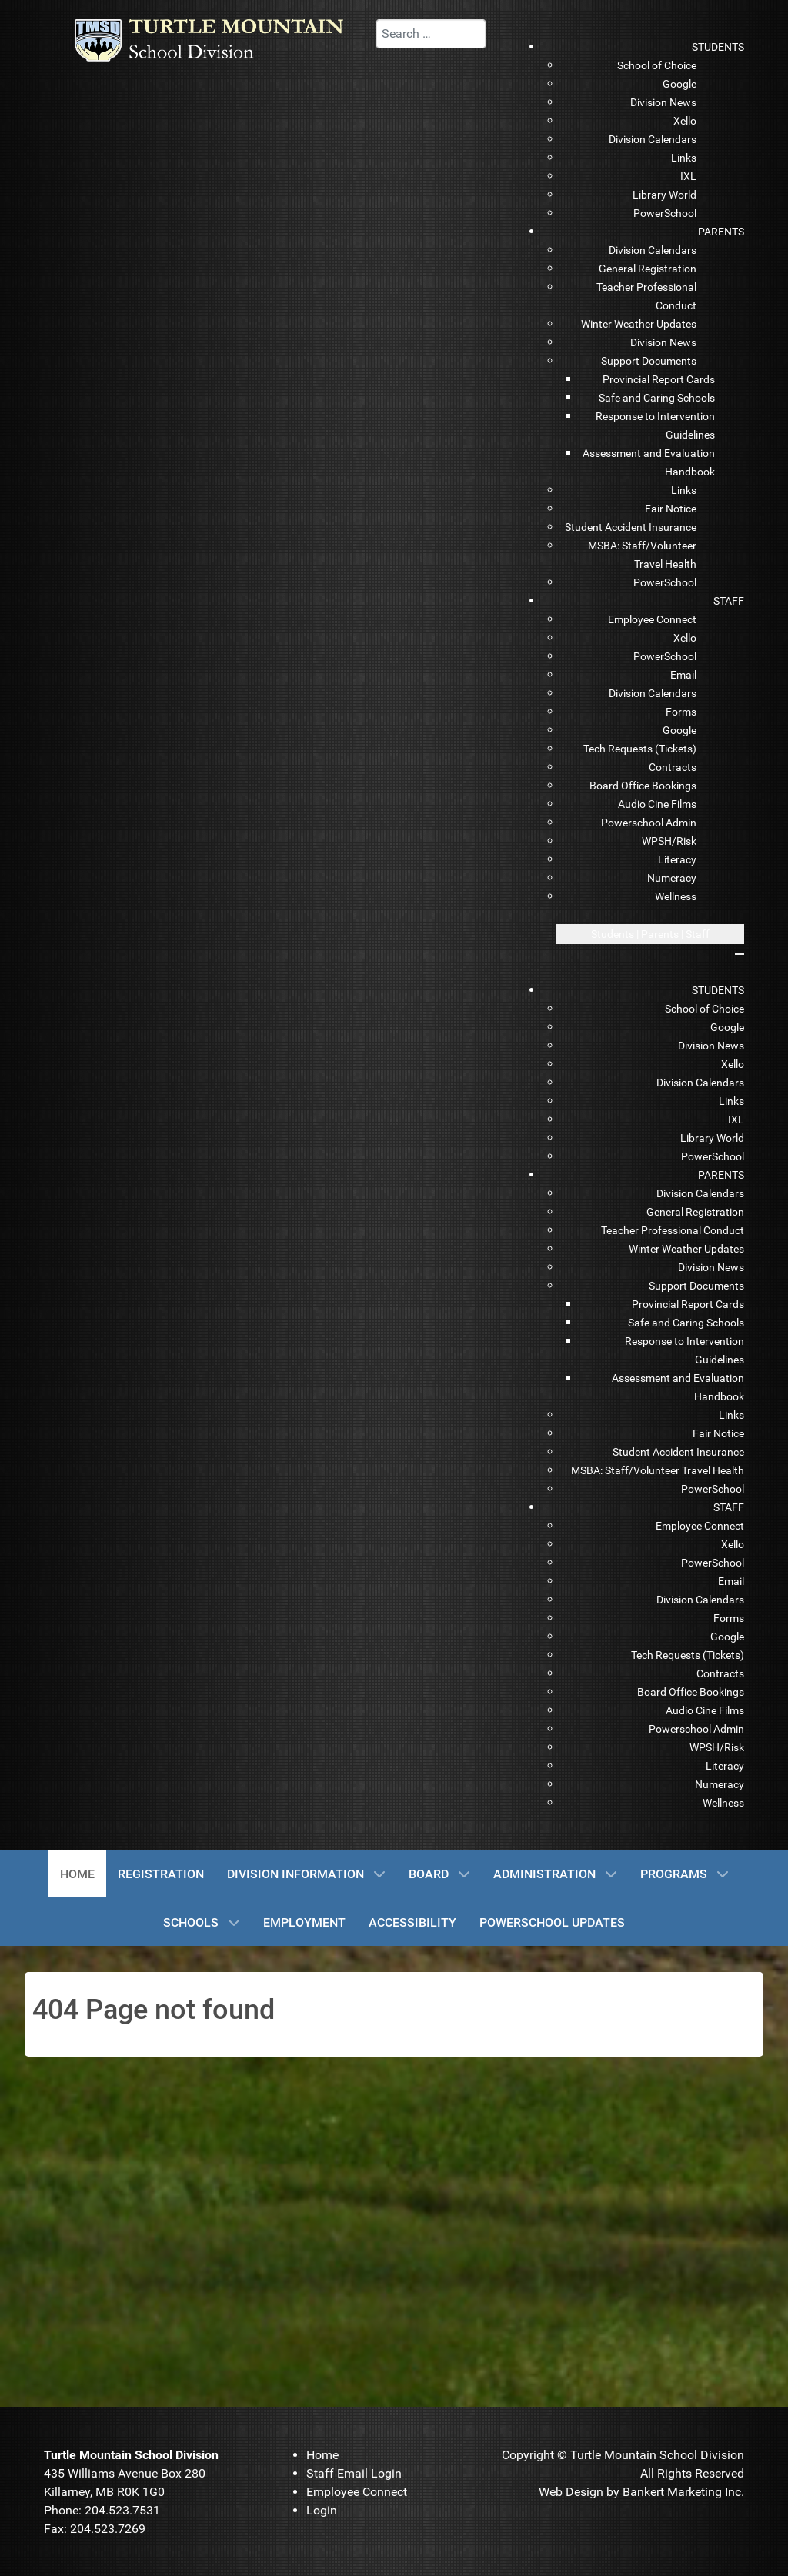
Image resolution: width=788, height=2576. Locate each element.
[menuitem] (718, 46)
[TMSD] (222, 39)
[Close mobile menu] (739, 954)
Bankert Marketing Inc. (683, 2491)
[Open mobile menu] (650, 934)
